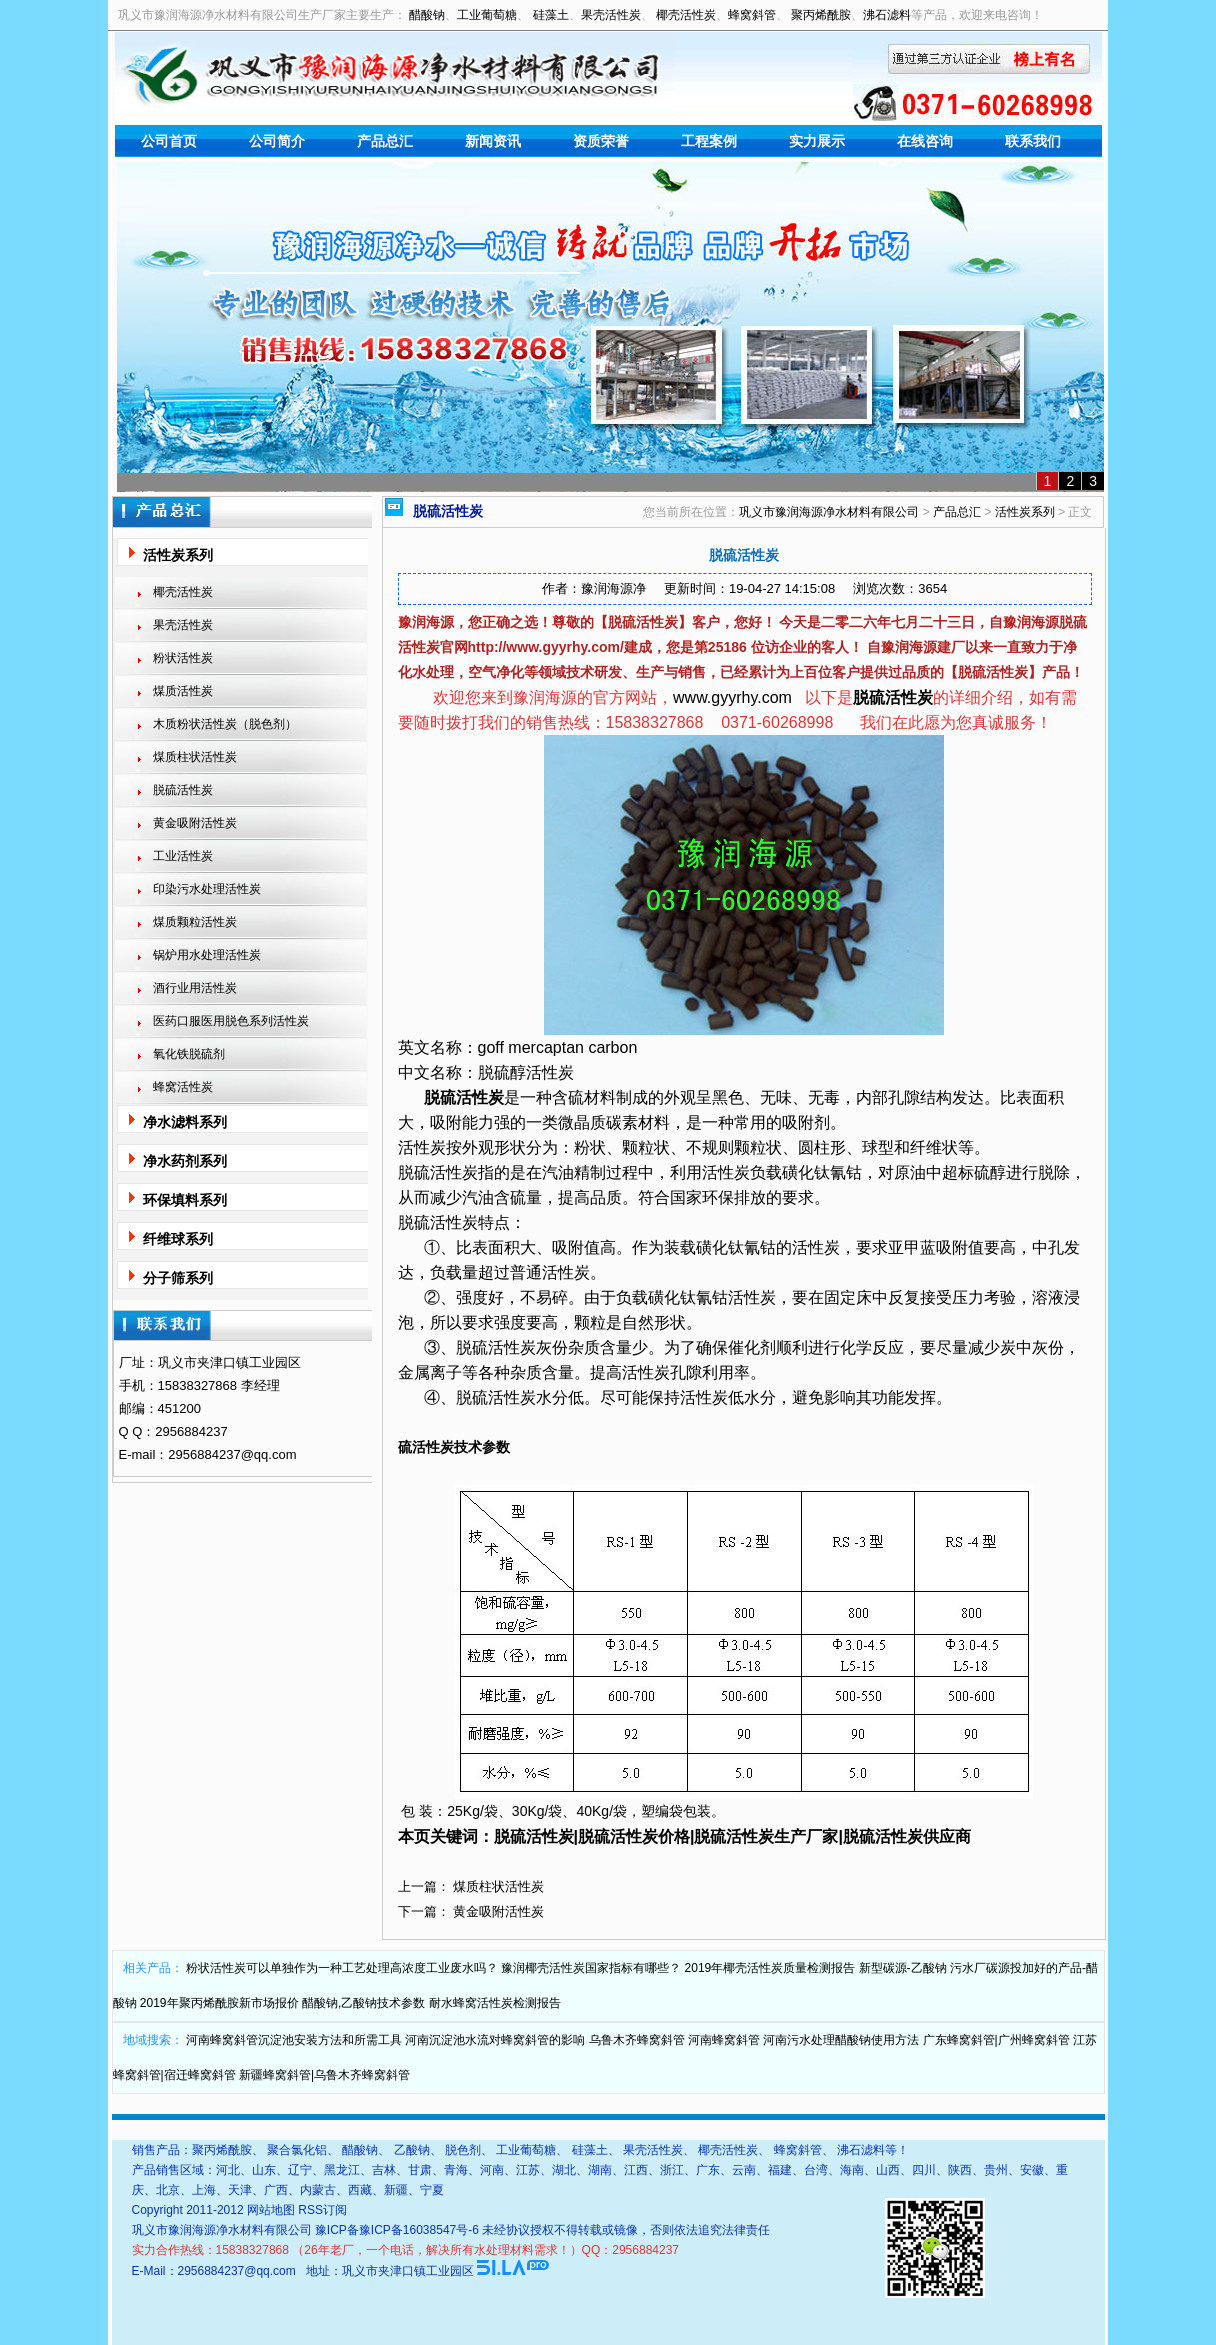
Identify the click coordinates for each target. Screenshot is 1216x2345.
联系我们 (1033, 141)
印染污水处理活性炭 (207, 889)
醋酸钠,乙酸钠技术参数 (363, 2003)
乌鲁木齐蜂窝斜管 (637, 2040)
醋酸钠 (427, 15)
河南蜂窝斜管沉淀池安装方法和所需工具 (294, 2040)
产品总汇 (385, 141)
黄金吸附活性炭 (195, 823)
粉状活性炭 (183, 658)
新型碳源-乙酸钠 (903, 1968)
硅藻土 (551, 15)
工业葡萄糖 (487, 15)
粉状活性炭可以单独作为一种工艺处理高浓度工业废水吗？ (342, 1968)
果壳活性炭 (611, 15)
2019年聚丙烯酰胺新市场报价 (219, 2003)
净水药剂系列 (185, 1161)
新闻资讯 (493, 141)
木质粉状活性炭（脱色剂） (225, 724)
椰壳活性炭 (686, 15)
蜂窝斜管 (752, 15)
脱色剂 (463, 2150)
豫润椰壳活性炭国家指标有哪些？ (591, 1968)
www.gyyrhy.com (732, 697)
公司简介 (277, 141)
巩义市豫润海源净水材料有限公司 (829, 512)
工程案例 (709, 141)
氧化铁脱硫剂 (189, 1054)
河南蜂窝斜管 (724, 2040)
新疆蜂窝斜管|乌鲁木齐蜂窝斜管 (324, 2075)
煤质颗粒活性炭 (195, 922)
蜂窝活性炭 (183, 1087)
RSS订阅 (322, 2210)
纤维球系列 (178, 1239)
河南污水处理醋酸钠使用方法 (841, 2040)
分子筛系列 (178, 1278)
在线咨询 (925, 141)
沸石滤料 (887, 15)
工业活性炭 (183, 856)
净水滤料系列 (185, 1122)
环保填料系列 (185, 1200)
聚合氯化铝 (297, 2150)
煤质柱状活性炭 (195, 757)
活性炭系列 (178, 555)
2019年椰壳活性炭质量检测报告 (770, 1968)
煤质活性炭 (183, 691)
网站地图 (271, 2210)
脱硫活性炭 (183, 790)
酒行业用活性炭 (195, 988)
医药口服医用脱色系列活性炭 (231, 1021)
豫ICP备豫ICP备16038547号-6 (397, 2230)
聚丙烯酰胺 (821, 15)
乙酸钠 (412, 2150)
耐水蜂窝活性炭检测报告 (495, 2003)
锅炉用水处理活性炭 (207, 955)
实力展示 (817, 141)
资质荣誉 (601, 141)
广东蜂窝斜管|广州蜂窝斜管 (996, 2040)
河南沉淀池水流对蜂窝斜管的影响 (495, 2040)
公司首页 (169, 141)
